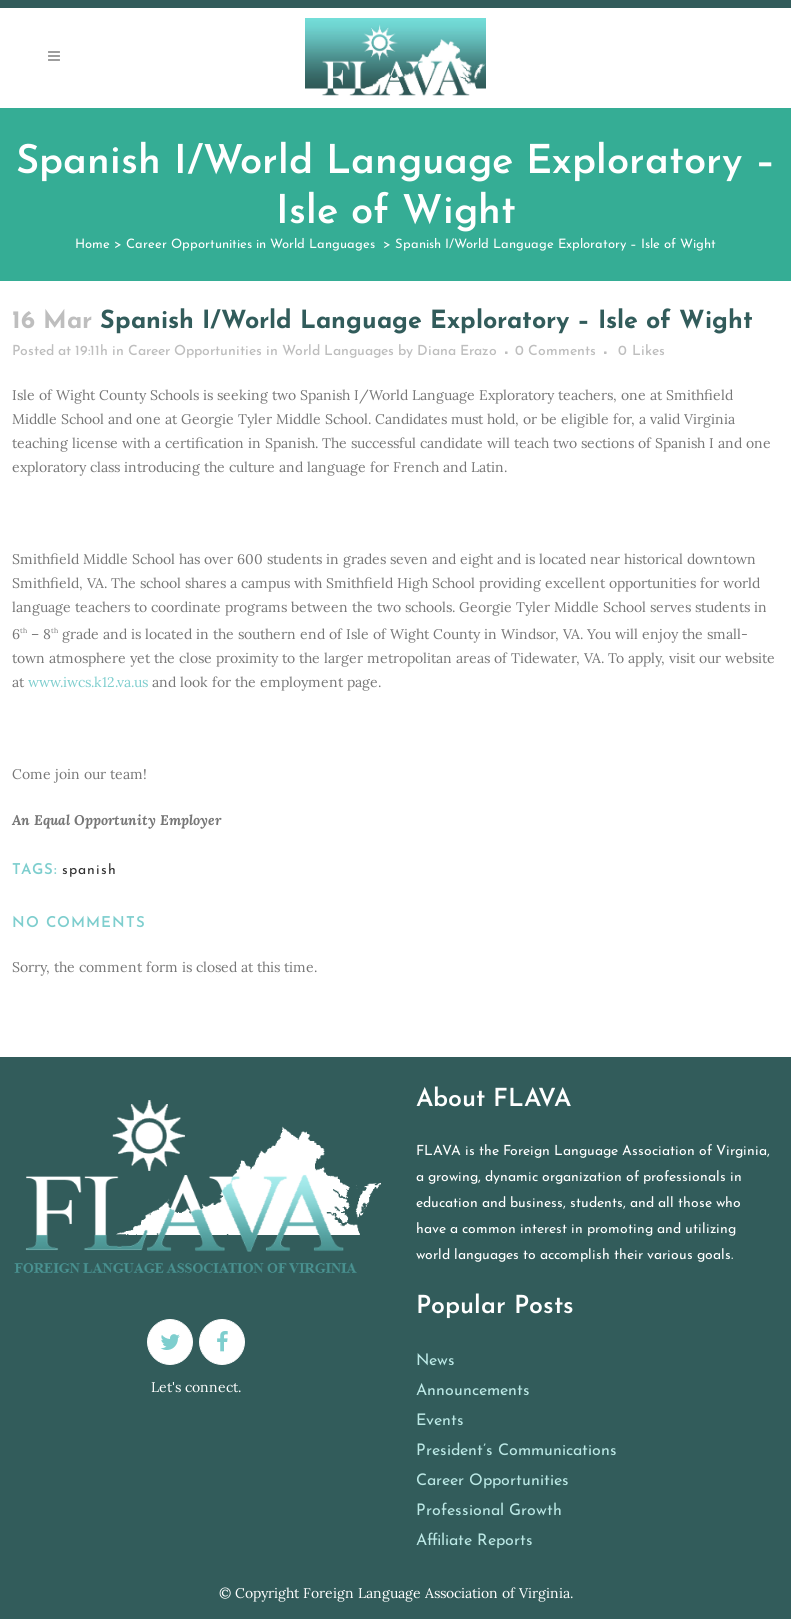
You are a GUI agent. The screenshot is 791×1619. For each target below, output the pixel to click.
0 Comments (555, 351)
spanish (89, 870)
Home (92, 244)
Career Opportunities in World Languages (250, 244)
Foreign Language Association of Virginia (436, 1593)
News (435, 1361)
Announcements (473, 1391)
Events (440, 1421)
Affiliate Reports (474, 1541)
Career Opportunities (492, 1481)
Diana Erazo (457, 351)
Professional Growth (489, 1511)
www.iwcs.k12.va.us (88, 682)
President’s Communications (516, 1451)
